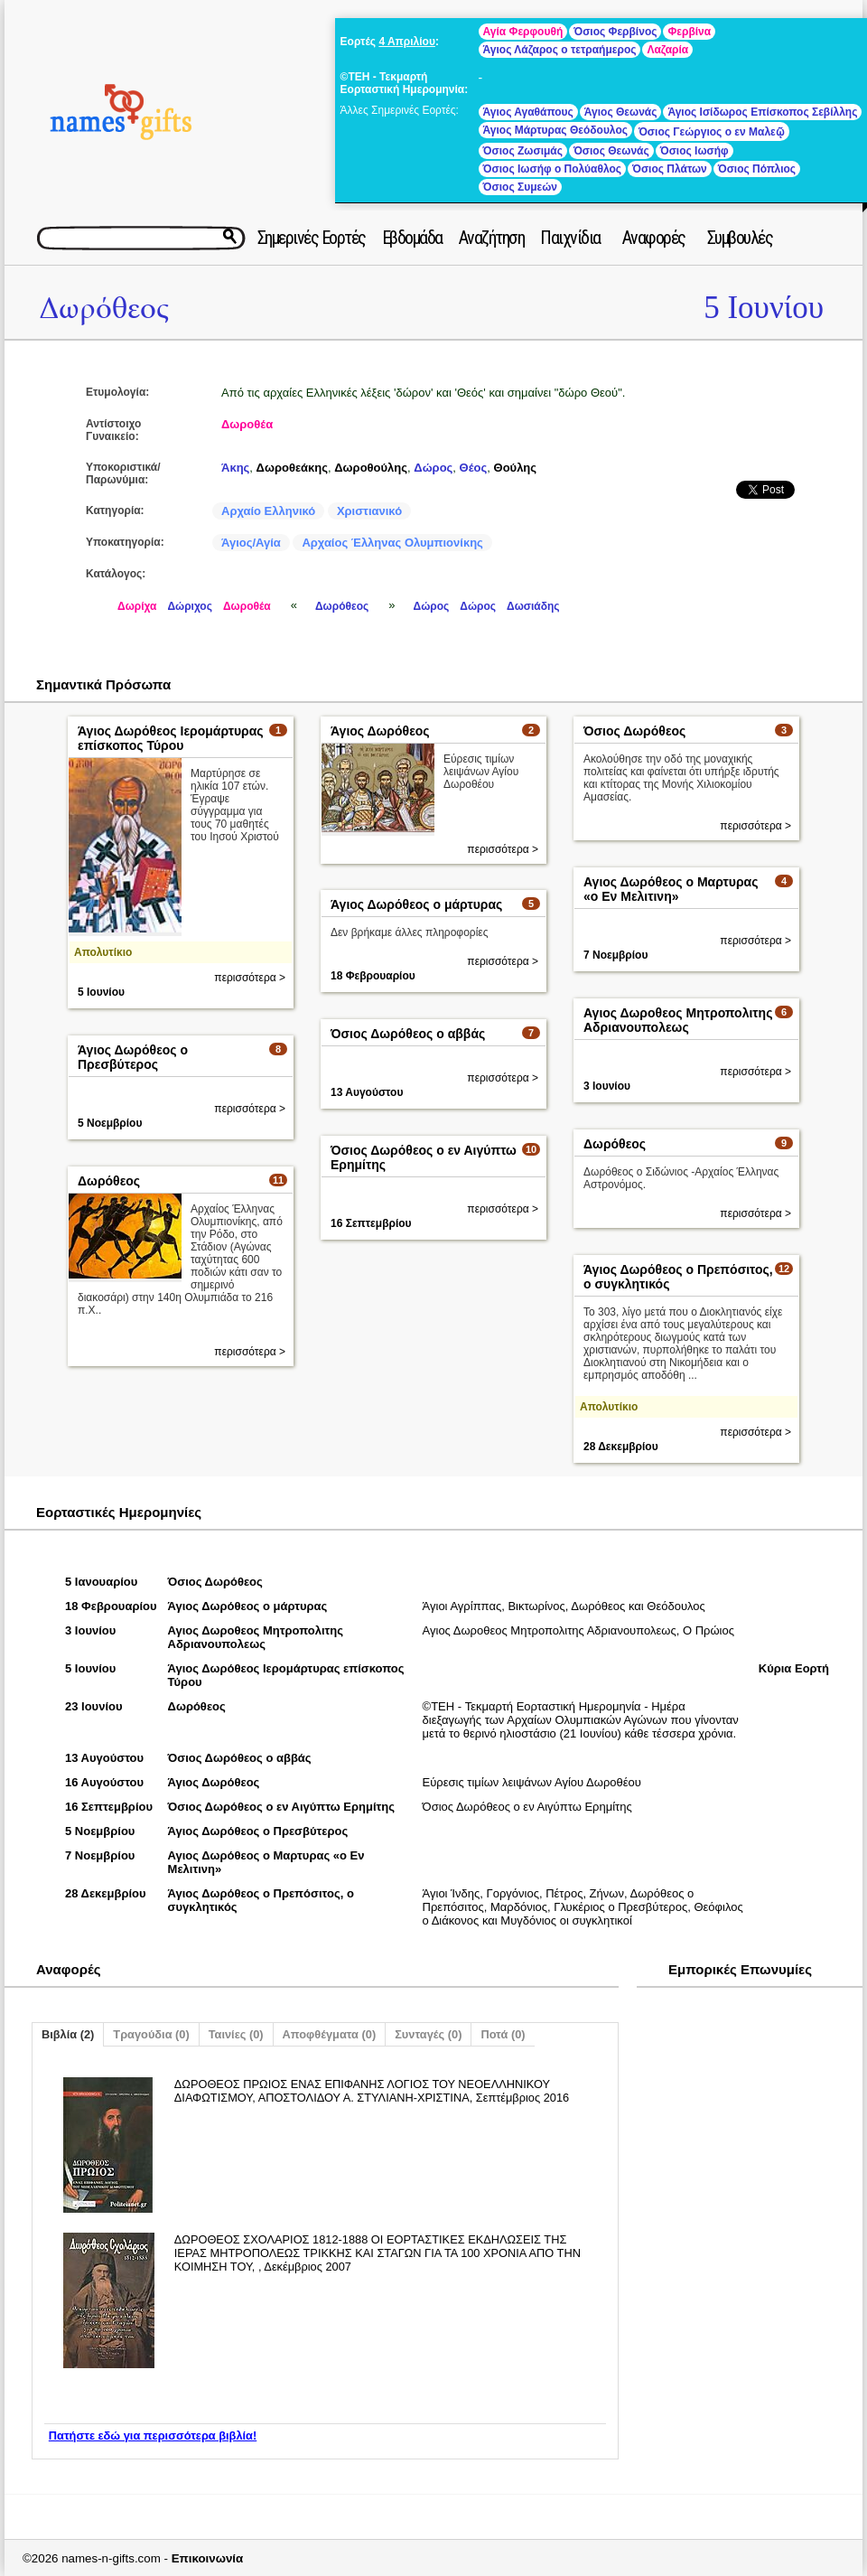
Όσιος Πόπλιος (757, 169)
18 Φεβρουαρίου (373, 976)
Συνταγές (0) (428, 2034)
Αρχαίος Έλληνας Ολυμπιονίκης (392, 542)
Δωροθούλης (370, 467)
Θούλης (515, 467)
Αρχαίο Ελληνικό (268, 511)
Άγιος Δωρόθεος (380, 731)
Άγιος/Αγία (251, 542)
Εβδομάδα (412, 237)
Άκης (235, 467)
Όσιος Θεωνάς (611, 151)
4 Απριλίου (406, 41)
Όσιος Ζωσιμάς (523, 151)
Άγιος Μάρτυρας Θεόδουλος (555, 130)
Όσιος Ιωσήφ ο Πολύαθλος (552, 169)
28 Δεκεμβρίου (620, 1446)
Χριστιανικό (369, 511)
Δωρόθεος (104, 308)
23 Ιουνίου (94, 1706)
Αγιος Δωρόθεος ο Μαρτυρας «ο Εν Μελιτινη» (670, 889)
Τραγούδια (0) (151, 2034)
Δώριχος (189, 606)
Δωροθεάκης (292, 467)
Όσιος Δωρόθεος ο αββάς (408, 1033)
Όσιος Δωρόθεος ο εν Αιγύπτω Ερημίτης (281, 1806)
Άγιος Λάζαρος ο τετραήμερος (560, 49)
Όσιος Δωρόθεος (634, 731)
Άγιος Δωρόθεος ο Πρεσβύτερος (133, 1057)
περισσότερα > (249, 977)
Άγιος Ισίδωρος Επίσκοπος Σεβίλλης (762, 112)
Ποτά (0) (502, 2034)
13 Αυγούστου (367, 1092)
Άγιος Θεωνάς (620, 112)
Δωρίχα (136, 606)
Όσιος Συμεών (520, 187)
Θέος (474, 467)
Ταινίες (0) (236, 2034)
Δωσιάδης (533, 606)
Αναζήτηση (492, 237)
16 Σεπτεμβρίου (371, 1223)
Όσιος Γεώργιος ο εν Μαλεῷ (712, 132)
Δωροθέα (247, 424)
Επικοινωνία (208, 2558)
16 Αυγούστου (104, 1782)
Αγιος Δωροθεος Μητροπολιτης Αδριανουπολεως (677, 1020)
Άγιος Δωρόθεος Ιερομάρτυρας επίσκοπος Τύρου (171, 738)
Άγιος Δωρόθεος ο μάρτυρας (416, 904)
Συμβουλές (740, 237)
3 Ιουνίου (606, 1086)
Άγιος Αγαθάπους (528, 112)
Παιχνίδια (570, 237)
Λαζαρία (667, 49)
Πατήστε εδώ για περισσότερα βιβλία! (152, 2435)
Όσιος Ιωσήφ (694, 151)
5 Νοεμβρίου (110, 1123)
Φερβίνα (689, 31)
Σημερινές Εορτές (311, 237)
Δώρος (433, 467)
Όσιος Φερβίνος (615, 31)
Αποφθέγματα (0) (330, 2034)
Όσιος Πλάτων (669, 169)
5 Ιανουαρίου (101, 1581)
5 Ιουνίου (764, 307)
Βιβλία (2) (68, 2034)
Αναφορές (653, 237)
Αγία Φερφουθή (523, 31)
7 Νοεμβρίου (615, 955)
